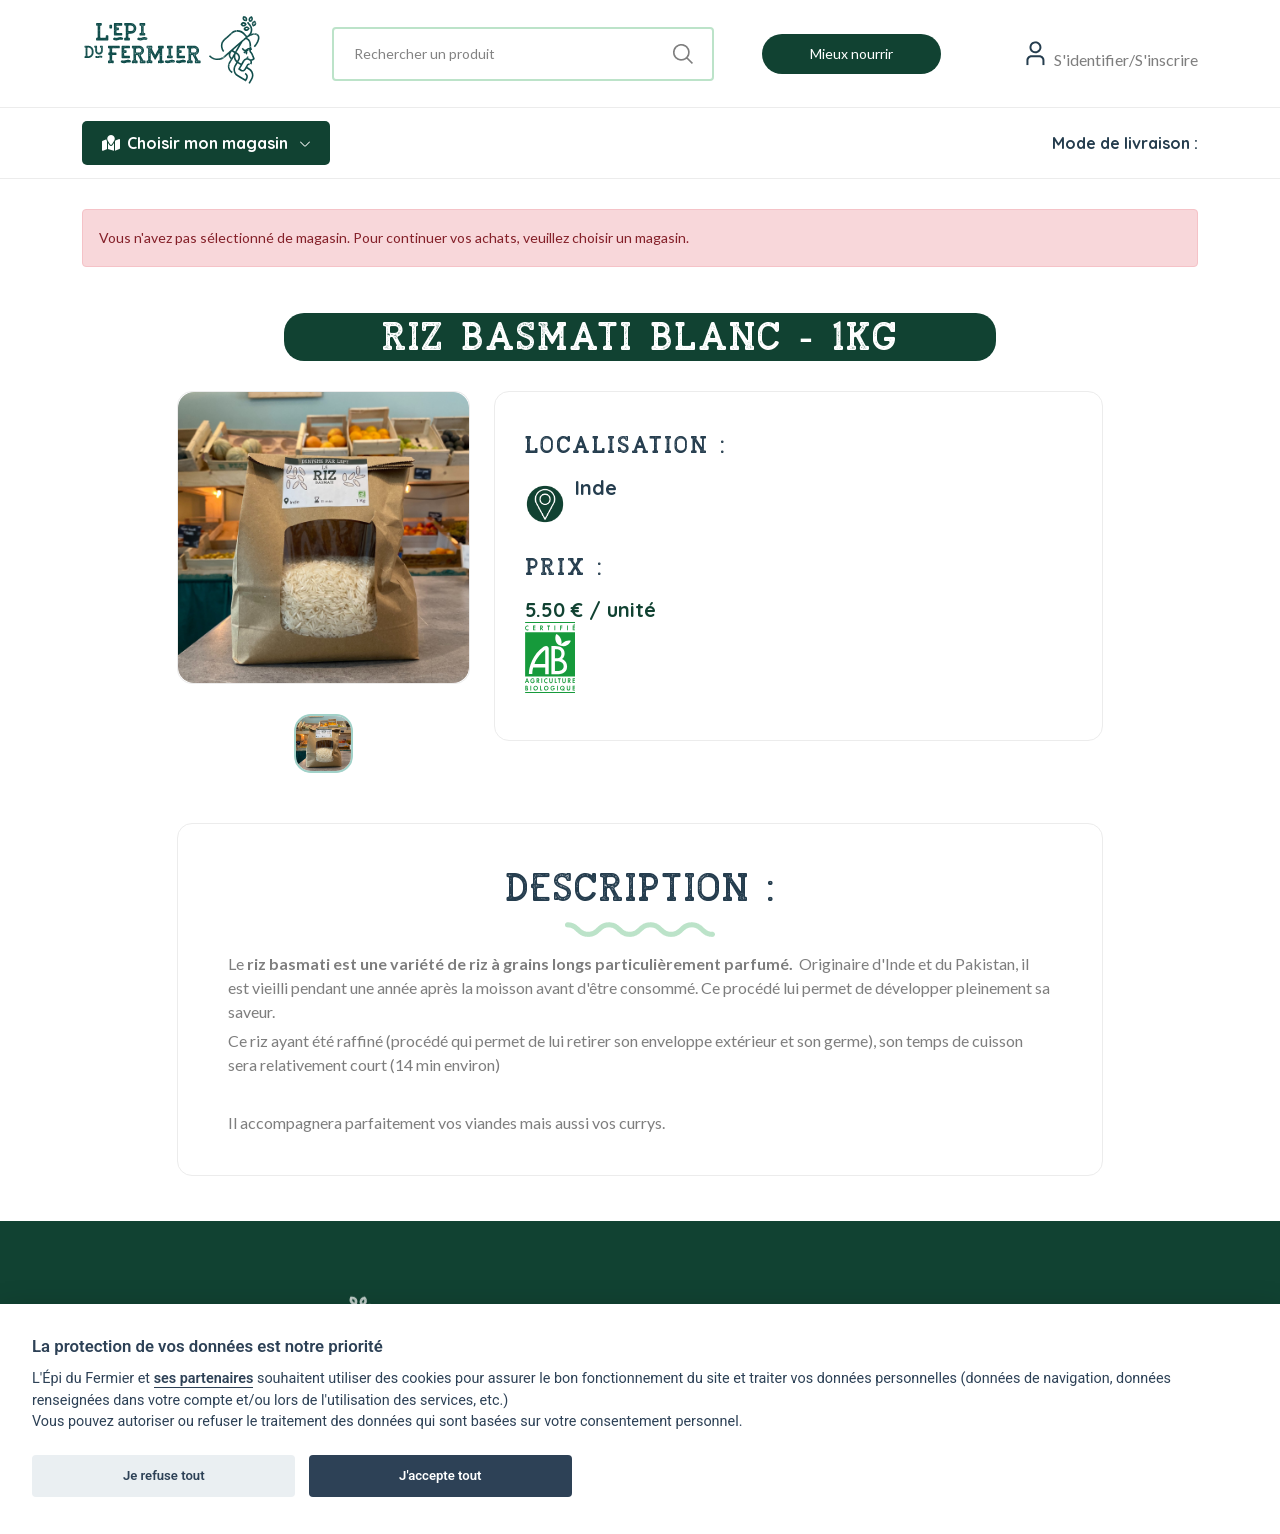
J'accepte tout (440, 1475)
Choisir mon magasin (206, 143)
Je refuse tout (164, 1475)
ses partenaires (204, 1378)
